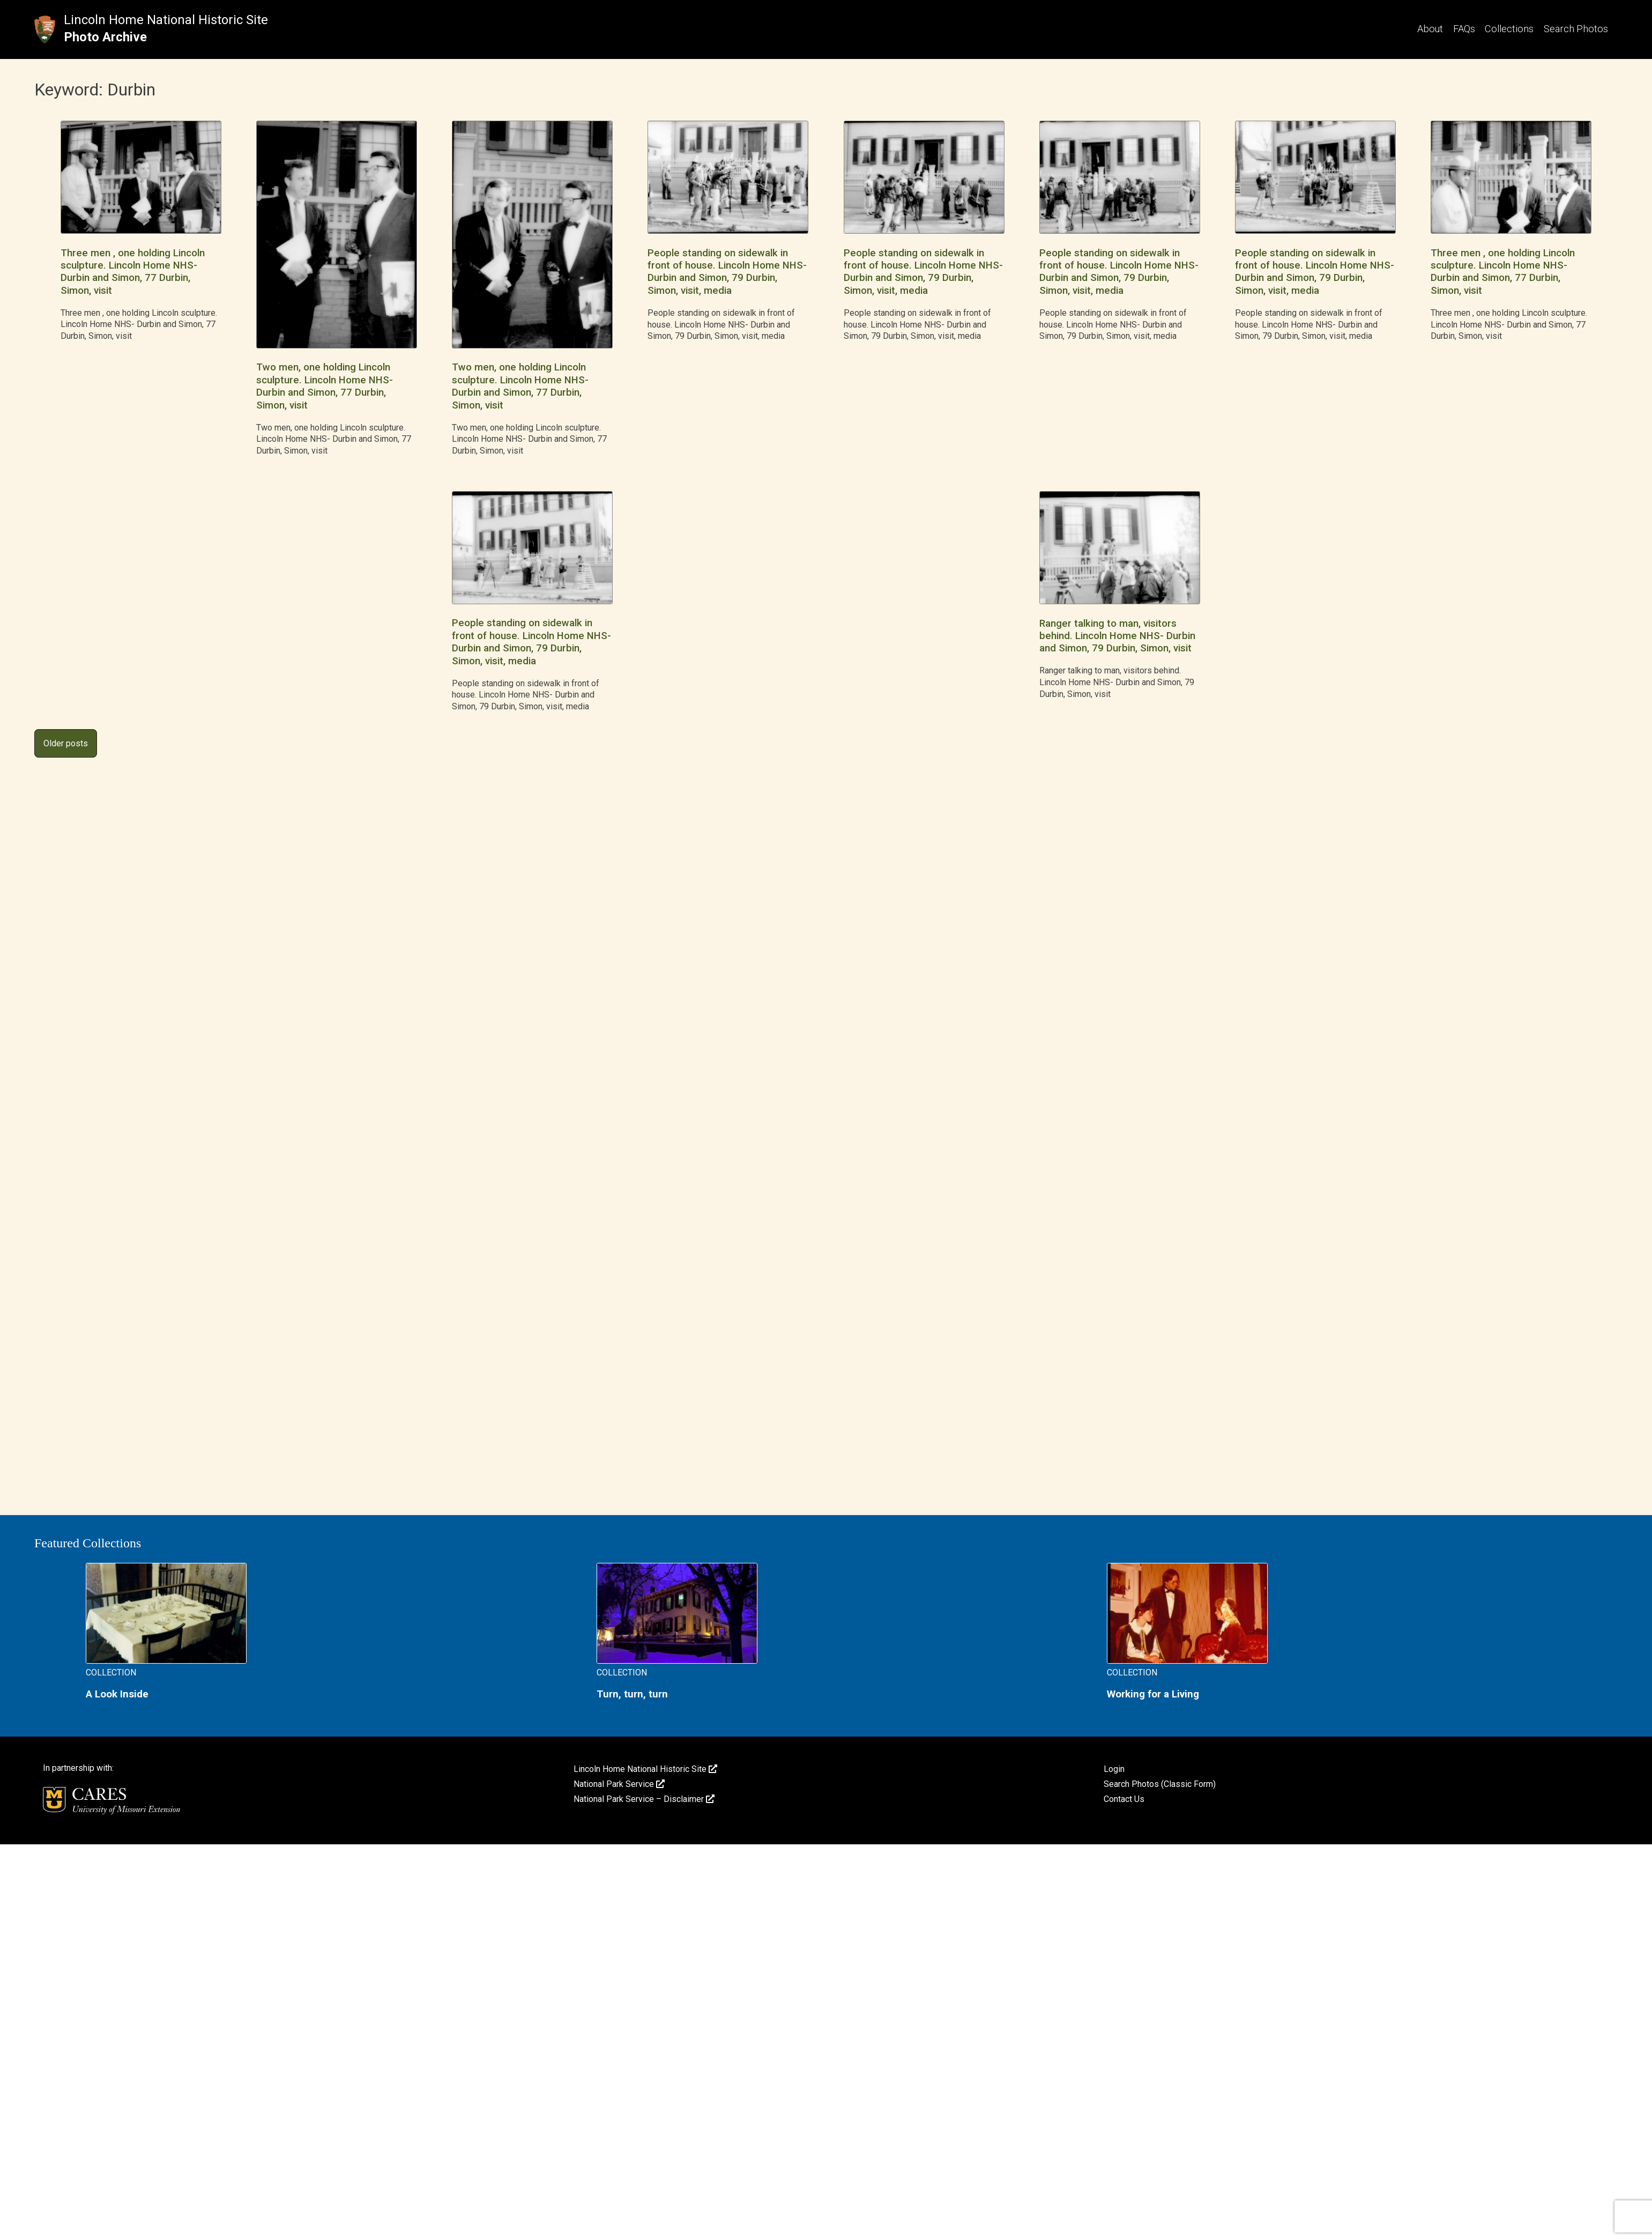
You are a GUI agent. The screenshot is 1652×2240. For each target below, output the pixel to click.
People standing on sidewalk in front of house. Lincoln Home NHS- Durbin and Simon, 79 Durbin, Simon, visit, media (727, 271)
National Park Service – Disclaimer (644, 1799)
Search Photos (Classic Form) (1160, 1784)
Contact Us (1124, 1799)
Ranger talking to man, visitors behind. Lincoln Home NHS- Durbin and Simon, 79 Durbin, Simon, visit (1117, 636)
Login (1114, 1769)
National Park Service (619, 1784)
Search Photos (1576, 28)
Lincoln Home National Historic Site (166, 19)
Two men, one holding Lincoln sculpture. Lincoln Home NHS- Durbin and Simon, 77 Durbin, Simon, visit (324, 386)
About (1430, 28)
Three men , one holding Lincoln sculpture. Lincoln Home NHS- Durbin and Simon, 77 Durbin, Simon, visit (133, 271)
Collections (1509, 28)
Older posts (65, 743)
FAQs (1464, 28)
